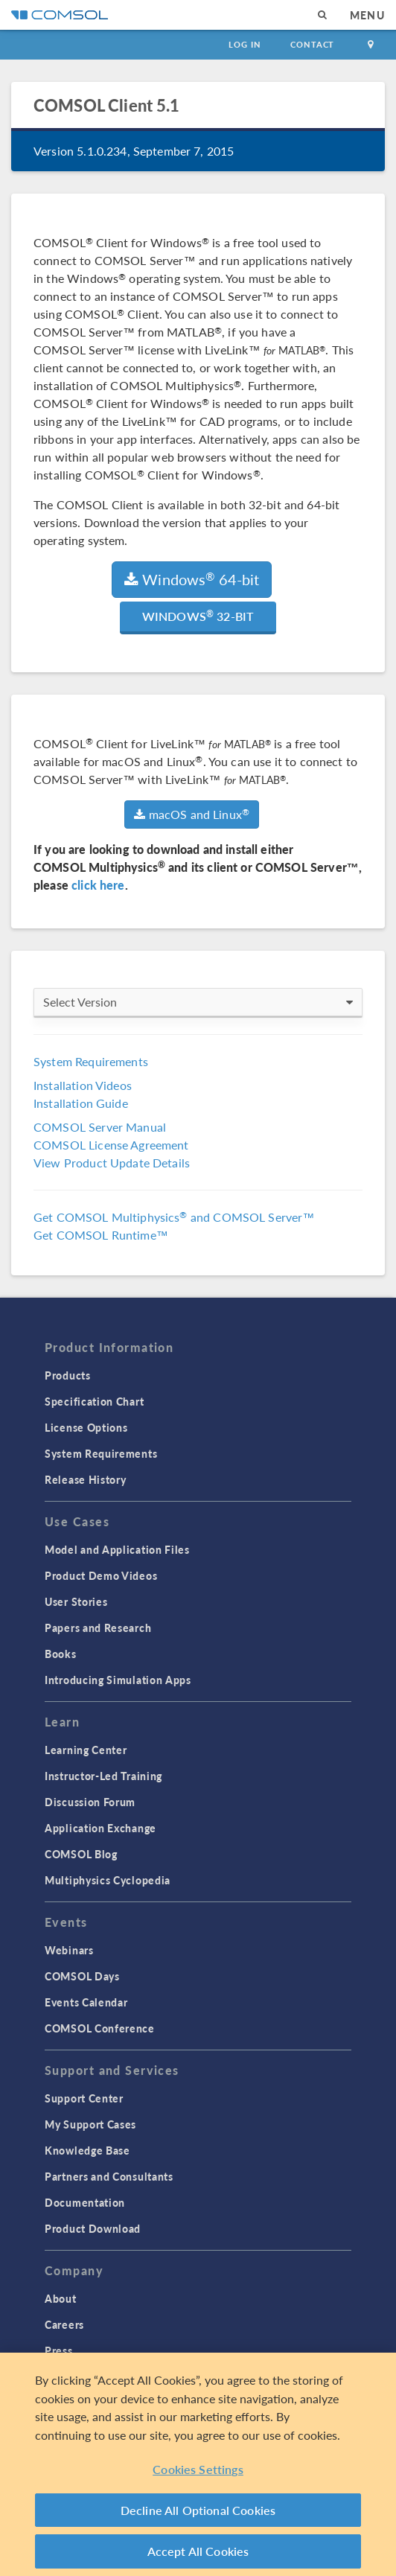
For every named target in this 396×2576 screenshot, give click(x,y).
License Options (86, 1427)
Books (61, 1653)
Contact (312, 44)
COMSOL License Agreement (111, 1144)
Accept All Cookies (198, 2551)
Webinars (69, 1949)
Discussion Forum (90, 1801)
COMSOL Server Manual (99, 1126)
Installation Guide (80, 1103)
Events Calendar (86, 2002)
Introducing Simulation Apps (118, 1679)
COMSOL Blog (81, 1853)
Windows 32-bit (198, 616)
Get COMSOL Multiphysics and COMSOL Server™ (173, 1216)
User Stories (76, 1601)
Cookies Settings (198, 2469)
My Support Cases (90, 2124)
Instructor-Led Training (103, 1775)
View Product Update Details (111, 1162)
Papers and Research (98, 1627)
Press (59, 2350)
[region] (198, 2464)
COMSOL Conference (100, 2028)
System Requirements (90, 1061)
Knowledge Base (87, 2150)
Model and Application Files (117, 1549)
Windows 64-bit (192, 579)
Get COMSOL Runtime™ (100, 1234)
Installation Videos (82, 1085)
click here (98, 884)
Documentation (85, 2202)
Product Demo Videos (101, 1575)
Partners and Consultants (109, 2176)
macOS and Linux (191, 814)
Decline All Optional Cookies (198, 2510)
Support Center (84, 2098)
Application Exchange (100, 1827)
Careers (64, 2324)
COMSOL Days (82, 1975)
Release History (86, 1479)
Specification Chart (94, 1401)
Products (68, 1375)
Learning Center (86, 1749)
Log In (245, 44)
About (61, 2298)
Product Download (93, 2228)
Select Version (198, 1002)
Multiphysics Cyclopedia (107, 1879)
